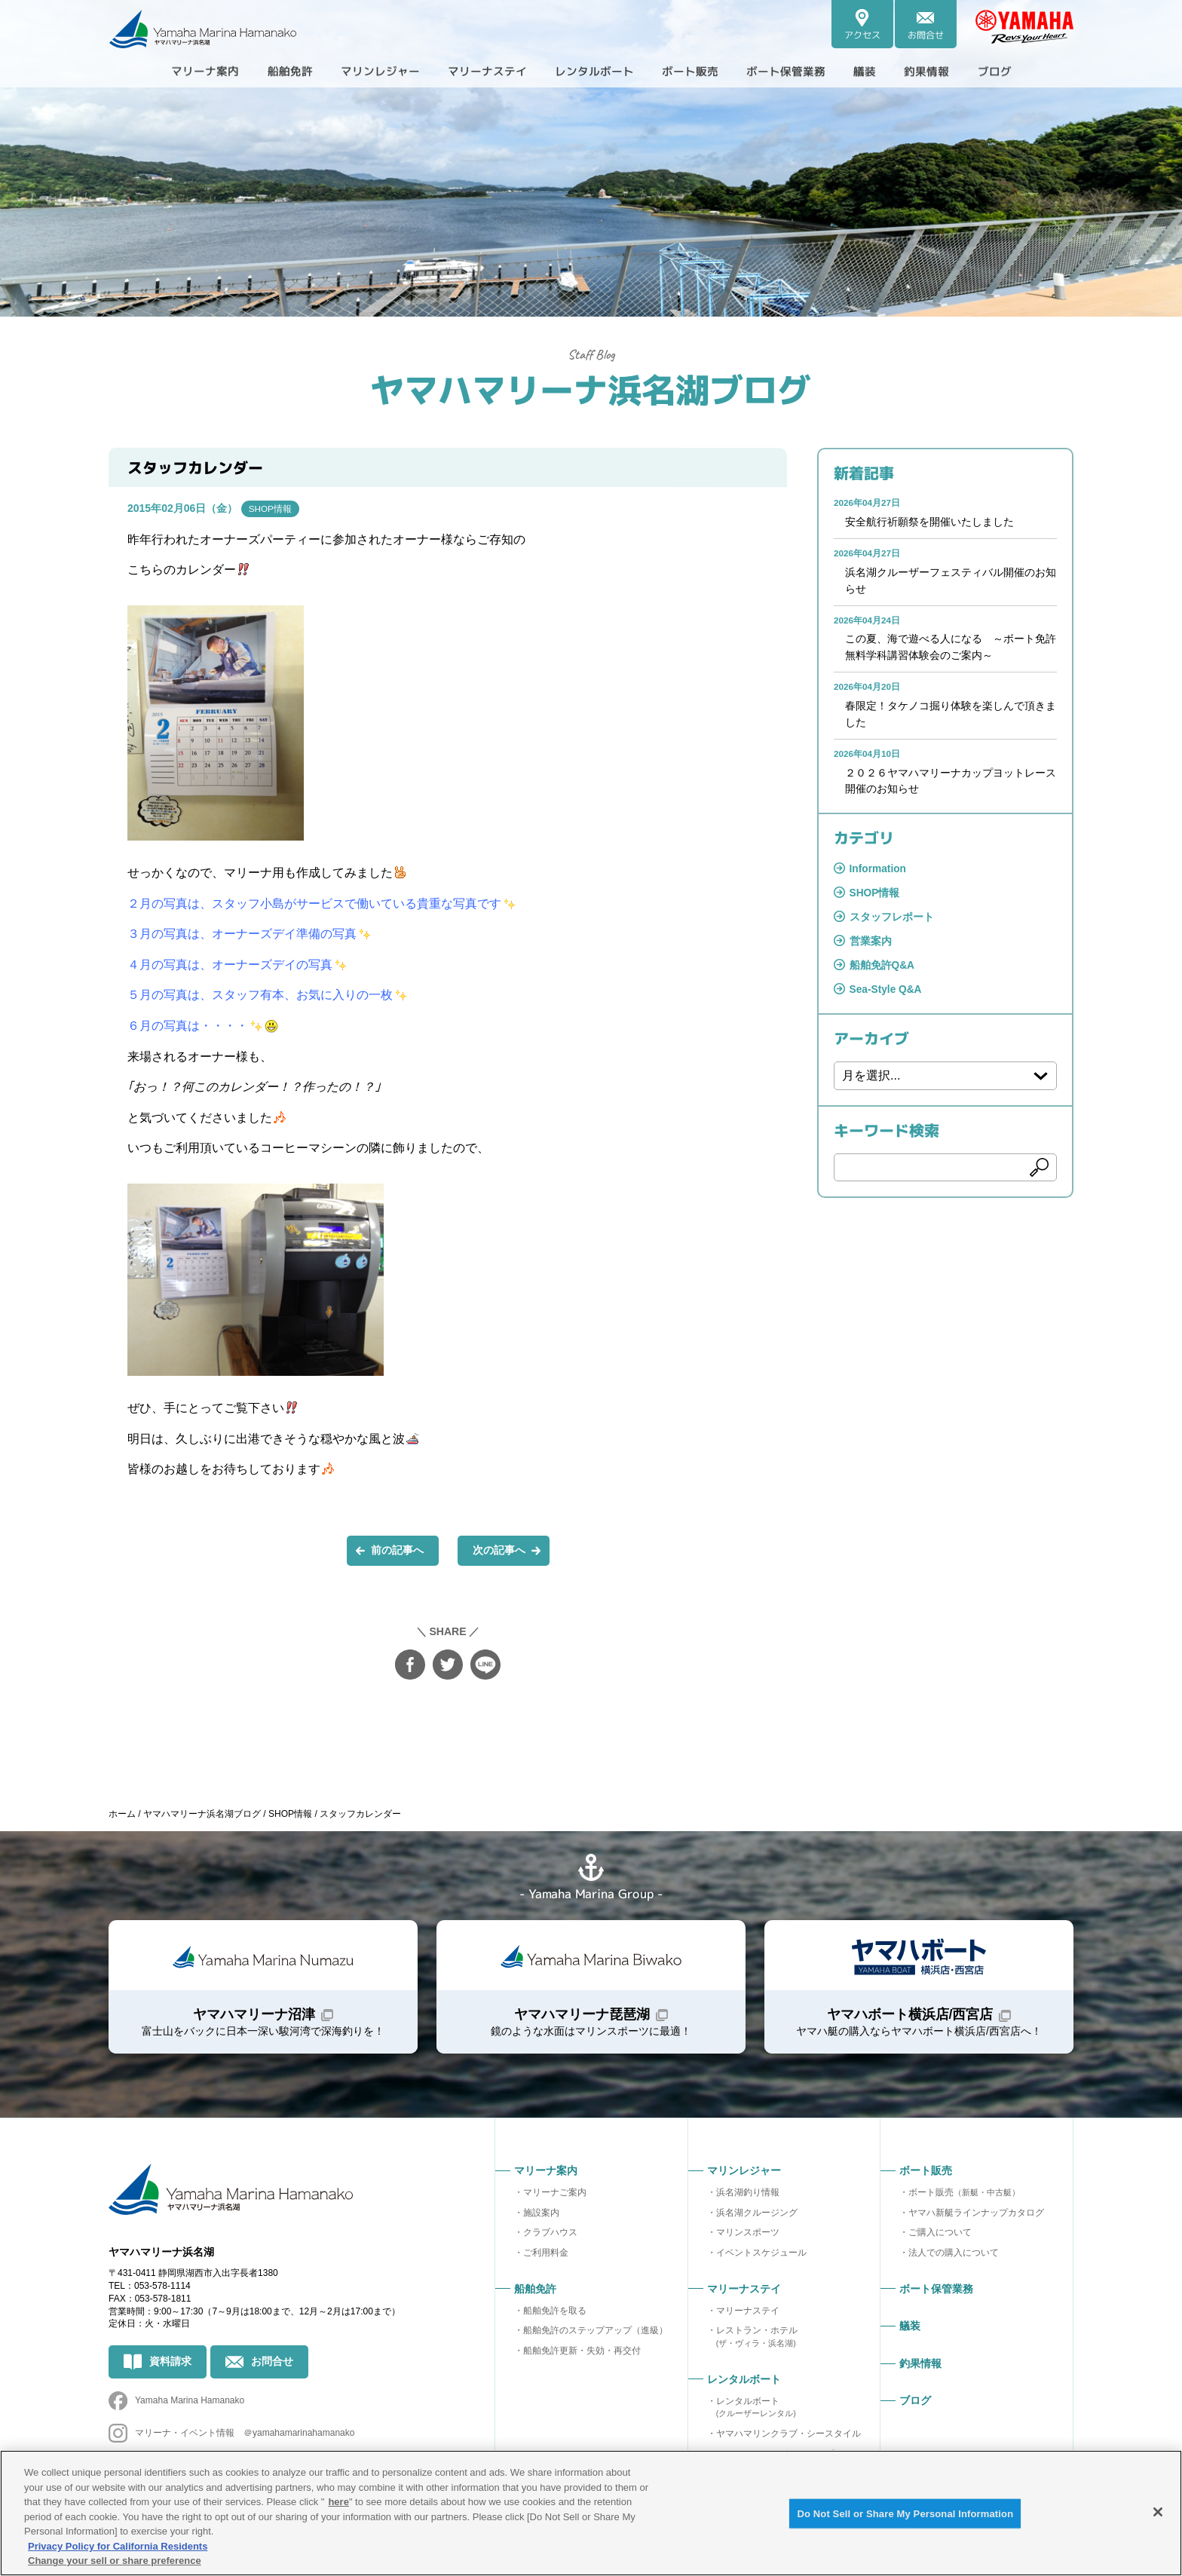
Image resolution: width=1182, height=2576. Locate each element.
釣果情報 (950, 71)
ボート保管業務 (799, 71)
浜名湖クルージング (757, 2215)
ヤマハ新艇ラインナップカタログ (976, 2215)
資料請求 (170, 2368)
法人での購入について (953, 2256)
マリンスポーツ (747, 2236)
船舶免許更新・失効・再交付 (582, 2354)
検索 (1039, 1174)
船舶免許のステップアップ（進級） (595, 2334)
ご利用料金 (545, 2256)
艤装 (883, 71)
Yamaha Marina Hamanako (189, 2408)
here (338, 2501)
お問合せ (272, 2368)
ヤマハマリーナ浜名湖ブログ (591, 388)
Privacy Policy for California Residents (117, 2546)
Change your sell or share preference (114, 2560)
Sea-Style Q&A (886, 997)
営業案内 (871, 948)
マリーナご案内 (554, 2196)
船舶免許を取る (554, 2313)
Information (879, 874)
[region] (591, 2513)
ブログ (1022, 71)
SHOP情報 (270, 509)
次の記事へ (499, 1551)
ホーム (122, 1814)
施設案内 (541, 2215)
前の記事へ (397, 1551)
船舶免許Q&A (882, 972)
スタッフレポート (892, 923)
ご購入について (940, 2236)
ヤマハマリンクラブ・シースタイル (788, 2437)
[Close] (1157, 2512)
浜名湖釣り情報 (747, 2196)
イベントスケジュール (761, 2256)
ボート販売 (964, 2196)
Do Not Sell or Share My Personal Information (905, 2513)
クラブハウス (550, 2236)
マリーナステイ (747, 2313)
